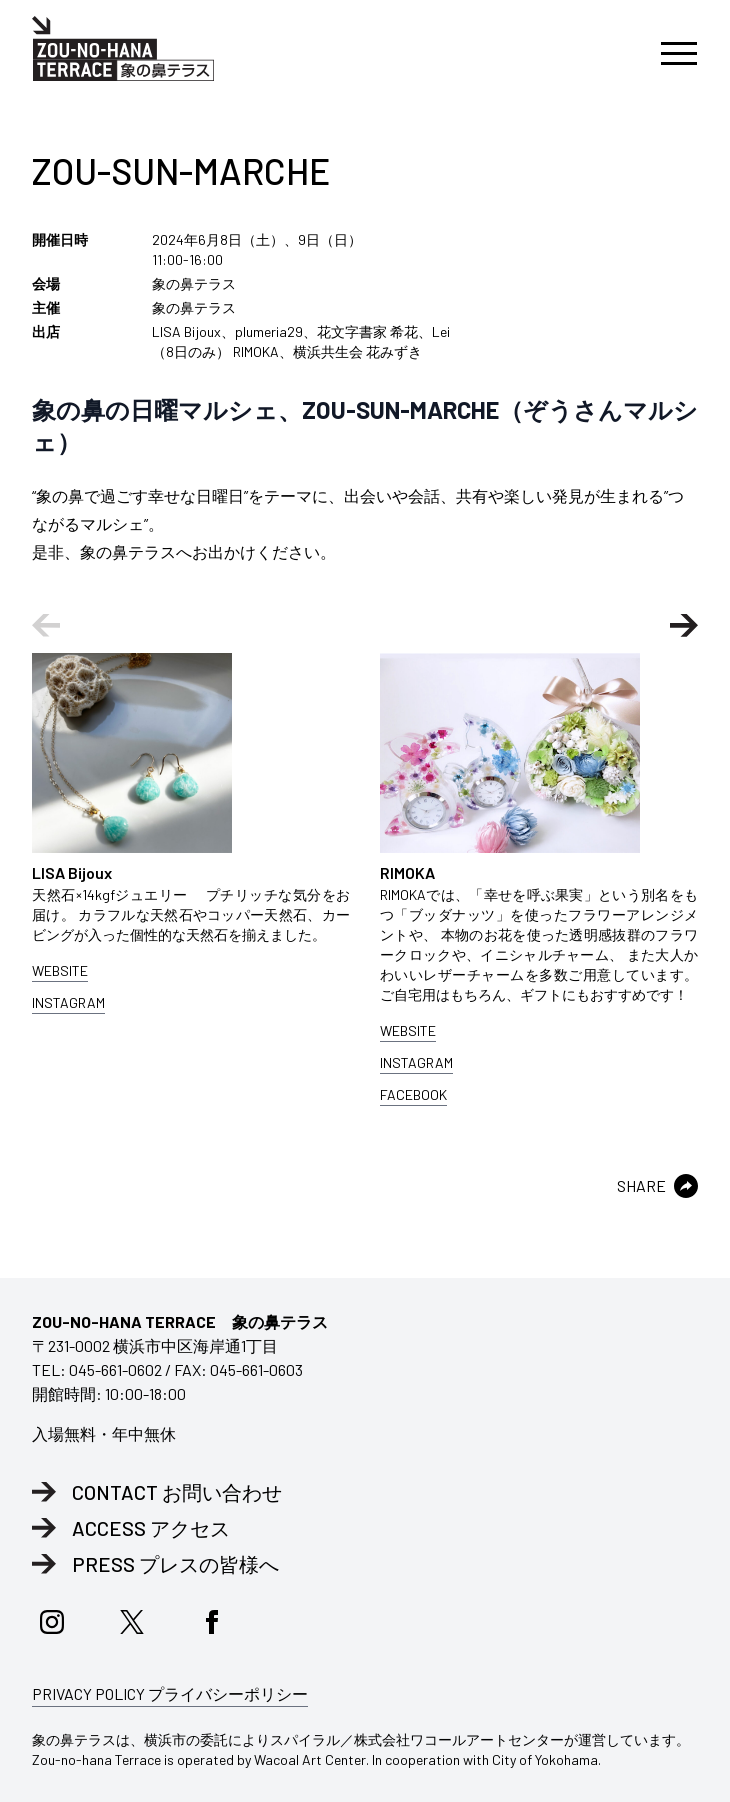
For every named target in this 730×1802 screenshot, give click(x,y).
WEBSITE (60, 970)
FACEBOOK (413, 1094)
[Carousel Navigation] (365, 625)
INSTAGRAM (68, 1002)
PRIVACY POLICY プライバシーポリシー (170, 1693)
